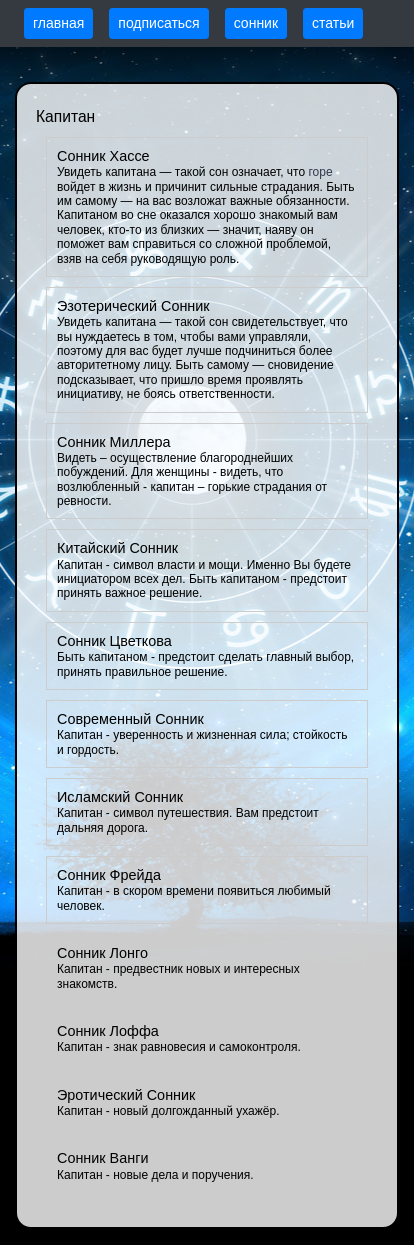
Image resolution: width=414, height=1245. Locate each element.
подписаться (158, 23)
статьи (333, 23)
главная (58, 23)
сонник (256, 23)
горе (320, 172)
